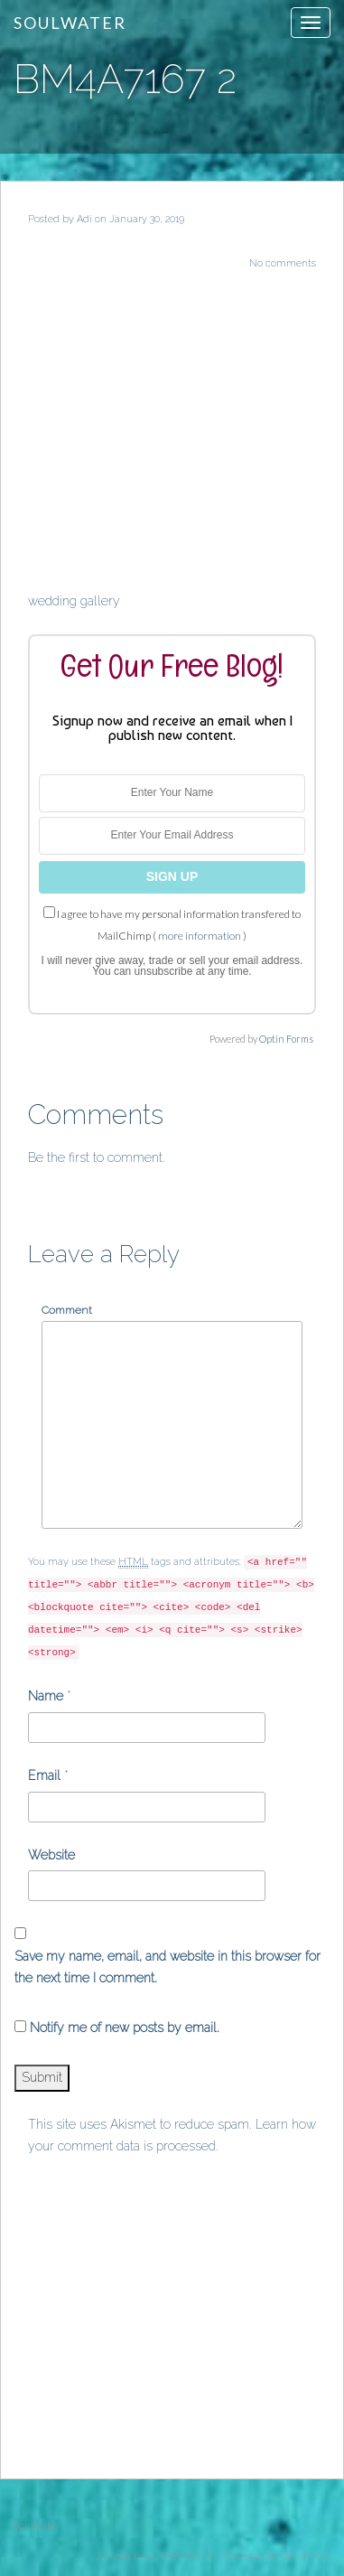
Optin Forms (286, 1038)
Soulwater (70, 23)
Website (51, 1855)
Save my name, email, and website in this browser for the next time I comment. (167, 1967)
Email (44, 1775)
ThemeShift (186, 2556)
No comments (282, 263)
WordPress (306, 2556)
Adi (84, 219)
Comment (67, 1310)
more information (199, 935)
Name (45, 1696)
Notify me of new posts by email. (124, 2027)
